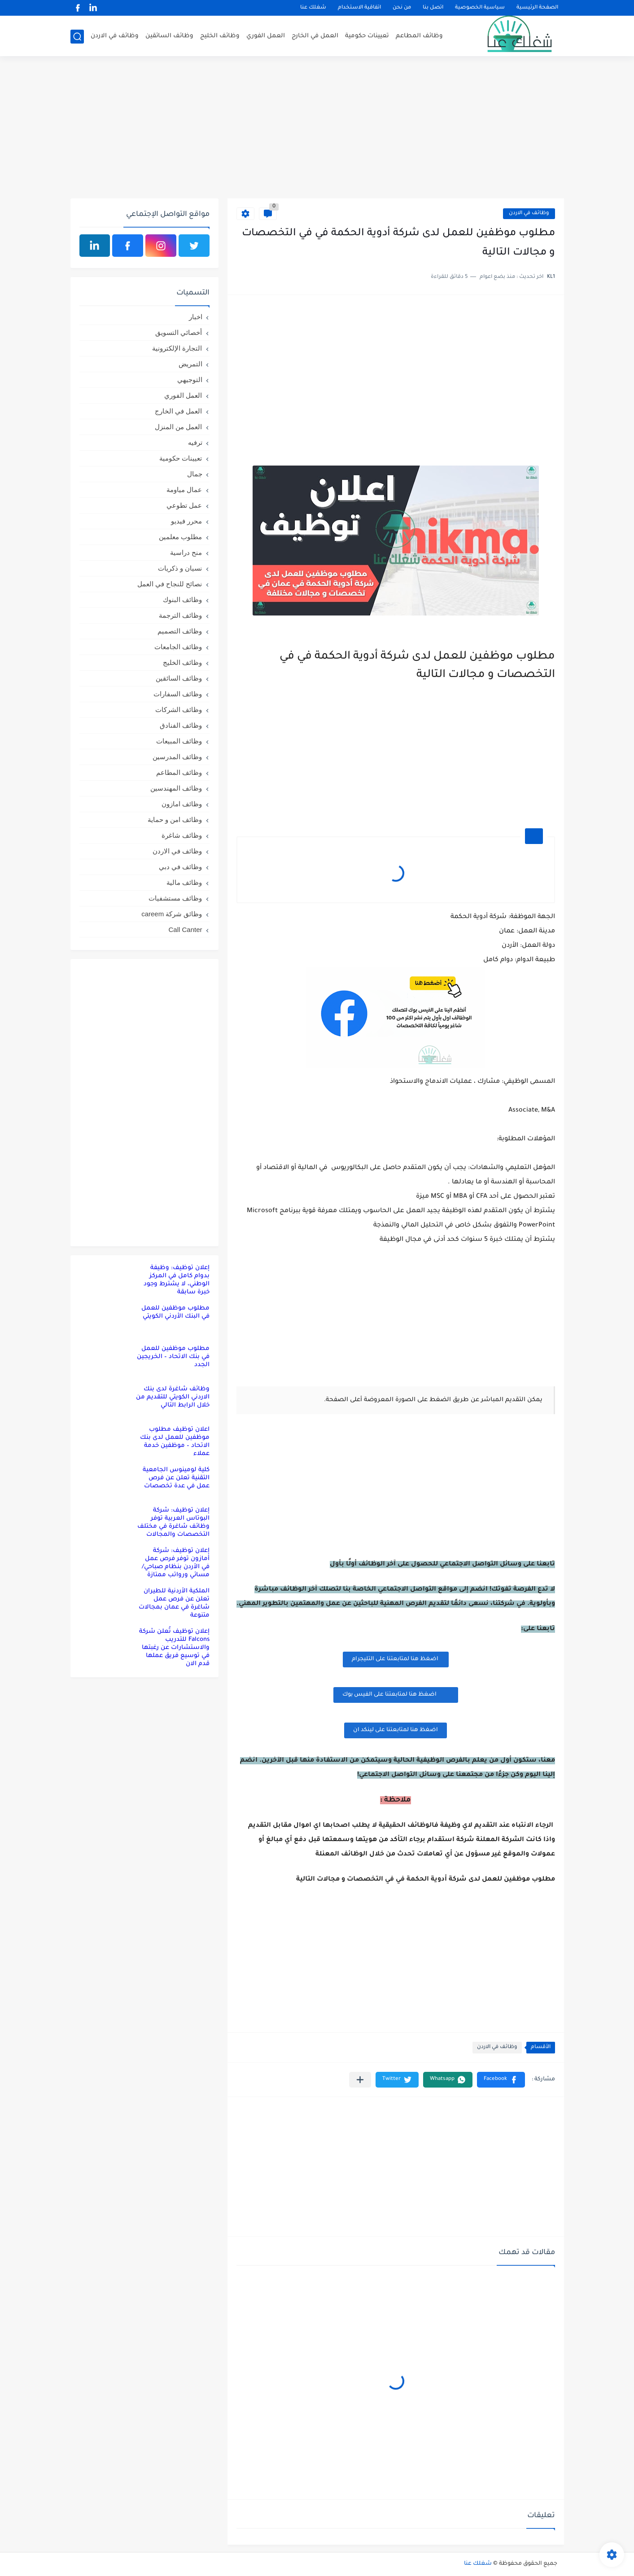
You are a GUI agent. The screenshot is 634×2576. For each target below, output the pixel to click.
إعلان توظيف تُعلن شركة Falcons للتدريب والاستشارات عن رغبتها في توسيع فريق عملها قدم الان (174, 1647)
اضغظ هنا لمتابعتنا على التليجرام (396, 1659)
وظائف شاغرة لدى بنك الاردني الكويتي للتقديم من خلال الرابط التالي (173, 1397)
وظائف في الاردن (115, 36)
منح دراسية (186, 552)
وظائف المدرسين (177, 756)
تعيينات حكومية (367, 36)
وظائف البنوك (182, 599)
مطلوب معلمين (180, 537)
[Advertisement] (317, 129)
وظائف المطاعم (419, 36)
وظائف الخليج (220, 36)
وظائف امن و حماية (175, 819)
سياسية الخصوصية (480, 8)
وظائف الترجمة (180, 615)
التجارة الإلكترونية (177, 348)
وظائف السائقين (169, 36)
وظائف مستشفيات (175, 898)
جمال (194, 474)
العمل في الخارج (315, 36)
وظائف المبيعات (179, 741)
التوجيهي (189, 379)
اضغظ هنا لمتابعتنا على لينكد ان (395, 1730)
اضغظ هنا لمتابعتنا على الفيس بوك (395, 1694)
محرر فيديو (186, 521)
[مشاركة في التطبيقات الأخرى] (360, 2080)
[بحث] (77, 37)
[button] (501, 2080)
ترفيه (195, 442)
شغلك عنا (313, 8)
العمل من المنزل (178, 427)
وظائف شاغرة (182, 835)
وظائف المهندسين (176, 788)
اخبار (195, 317)
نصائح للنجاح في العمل (169, 584)
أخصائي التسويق (178, 332)
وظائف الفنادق (181, 725)
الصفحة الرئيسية (537, 8)
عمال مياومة (184, 489)
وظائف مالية (184, 882)
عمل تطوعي (184, 505)
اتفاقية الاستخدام (359, 8)
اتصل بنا (433, 8)
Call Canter (185, 929)
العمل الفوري (265, 36)
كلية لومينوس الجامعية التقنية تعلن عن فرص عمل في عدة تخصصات (176, 1478)
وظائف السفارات (177, 694)
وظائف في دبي (180, 866)
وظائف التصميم (179, 631)
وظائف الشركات (178, 709)
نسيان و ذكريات (180, 568)
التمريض (190, 364)
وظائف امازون (182, 804)
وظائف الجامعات (178, 647)
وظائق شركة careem (171, 914)
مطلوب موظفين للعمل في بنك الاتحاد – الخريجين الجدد (173, 1356)
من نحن (402, 8)
